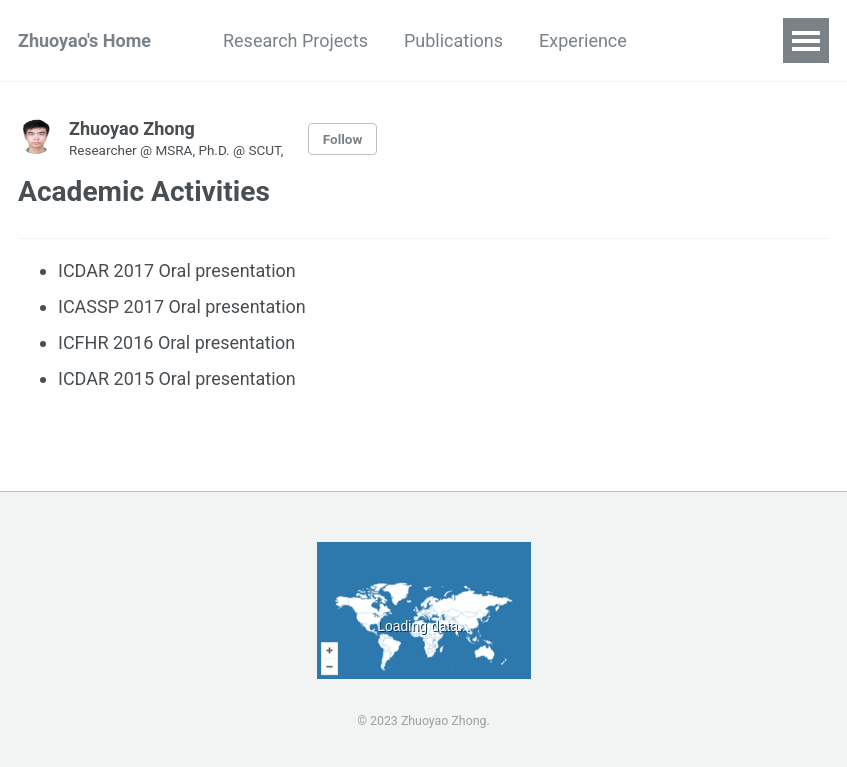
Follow (343, 139)
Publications (453, 40)
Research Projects (295, 40)
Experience (583, 40)
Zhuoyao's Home (84, 40)
